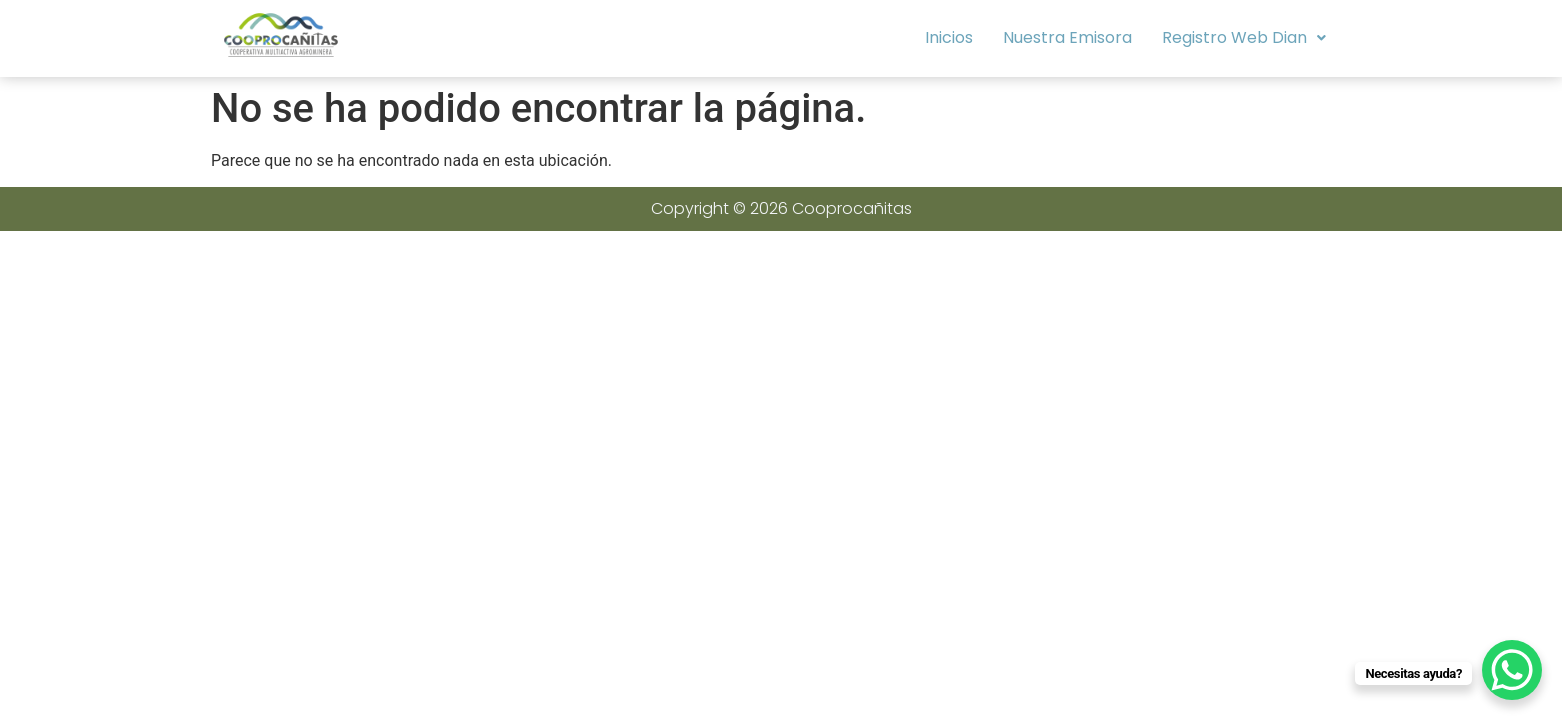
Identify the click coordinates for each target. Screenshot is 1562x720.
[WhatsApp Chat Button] (1512, 670)
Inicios (949, 37)
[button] (1244, 38)
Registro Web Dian (1244, 37)
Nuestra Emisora (1067, 37)
